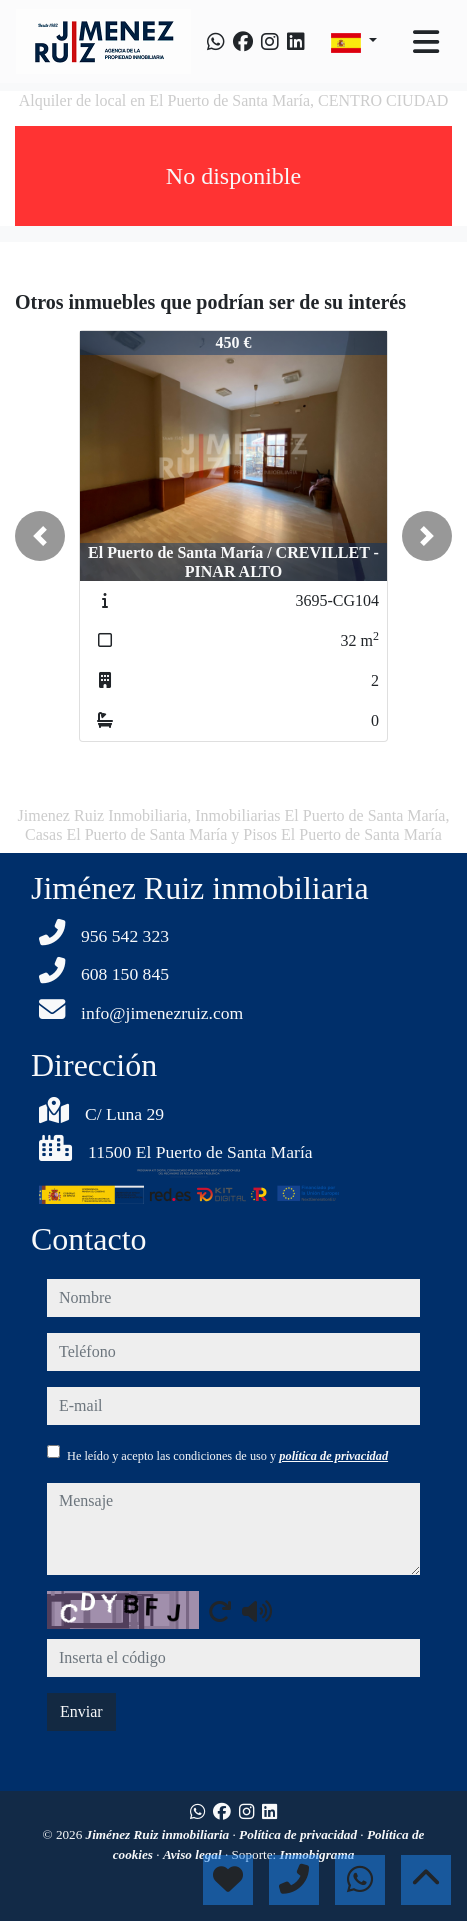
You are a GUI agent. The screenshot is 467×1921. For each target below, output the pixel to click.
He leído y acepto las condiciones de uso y (227, 1456)
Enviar (81, 1711)
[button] (40, 536)
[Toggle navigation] (426, 42)
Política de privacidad (299, 1834)
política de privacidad (333, 1456)
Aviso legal (194, 1854)
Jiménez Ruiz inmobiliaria (159, 1834)
